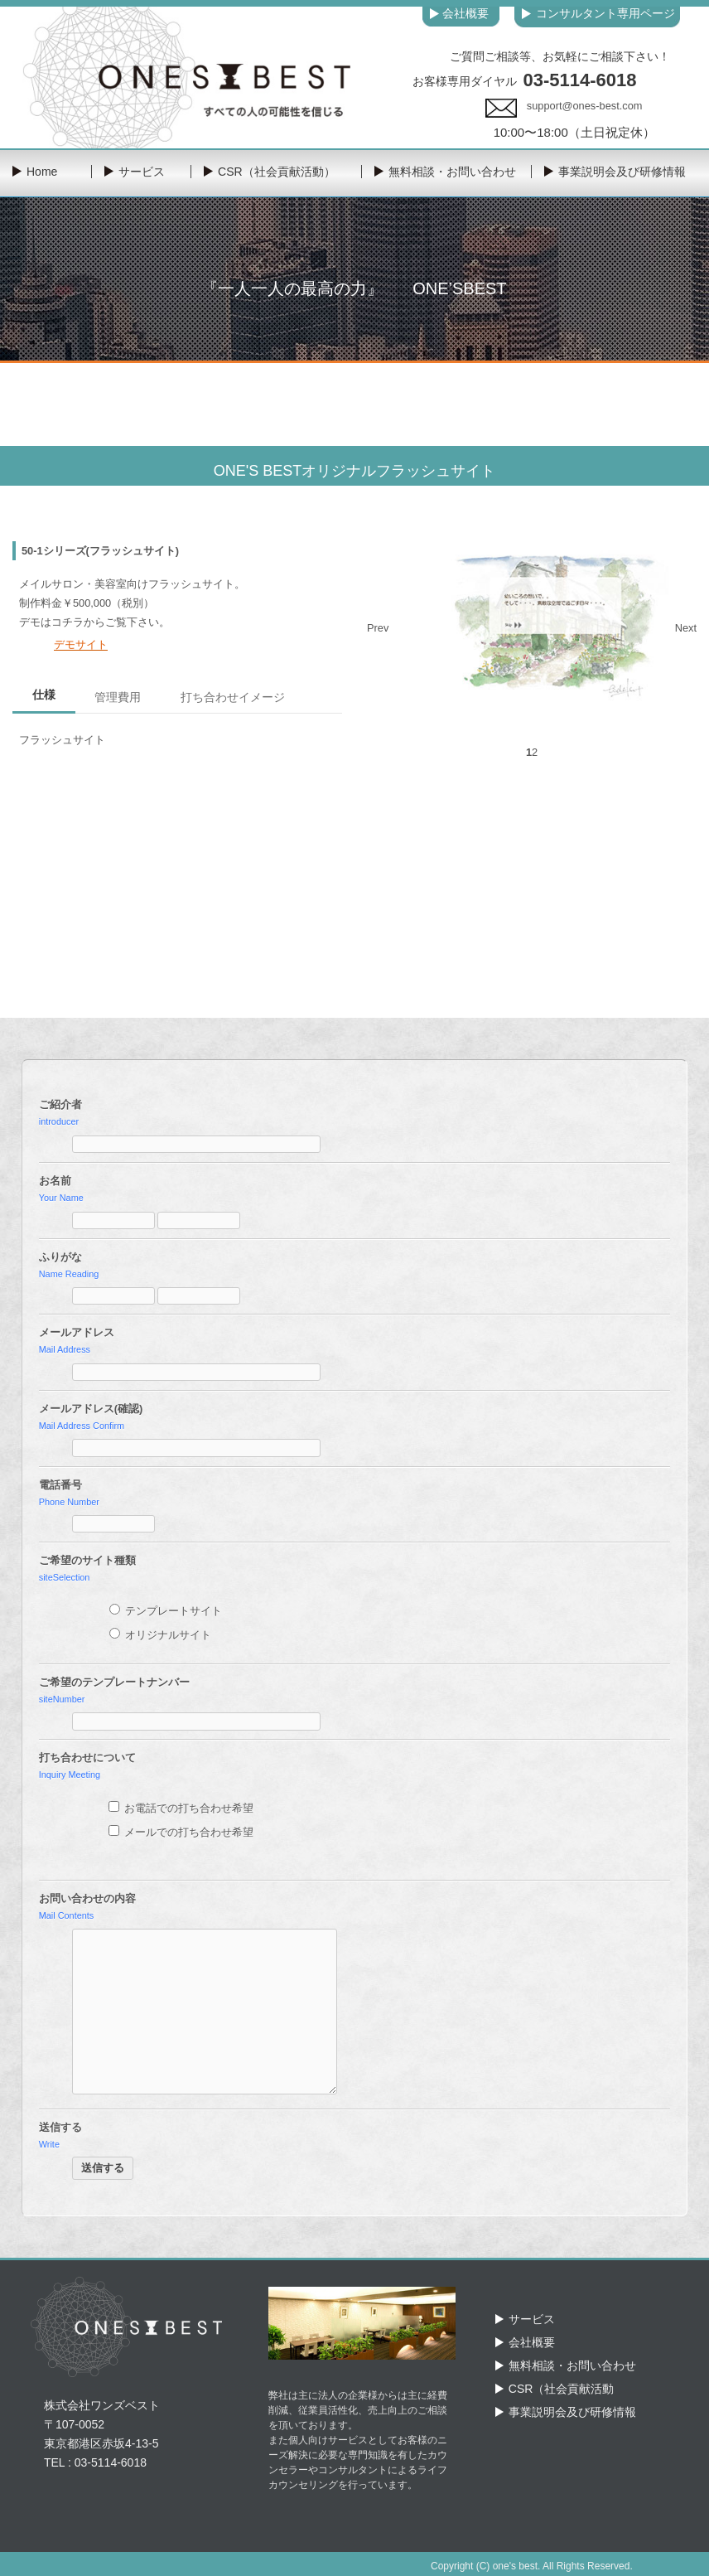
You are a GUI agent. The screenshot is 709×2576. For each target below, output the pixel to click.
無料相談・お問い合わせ (572, 2365)
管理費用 (117, 697)
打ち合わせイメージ (233, 697)
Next (686, 628)
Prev (377, 628)
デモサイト (81, 644)
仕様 (43, 694)
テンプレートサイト (166, 1611)
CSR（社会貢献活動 (562, 2388)
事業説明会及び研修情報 (572, 2412)
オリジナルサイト (160, 1635)
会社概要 (532, 2342)
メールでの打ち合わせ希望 (181, 1832)
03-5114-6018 (579, 80)
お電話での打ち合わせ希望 (181, 1808)
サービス (532, 2319)
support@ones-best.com (585, 105)
